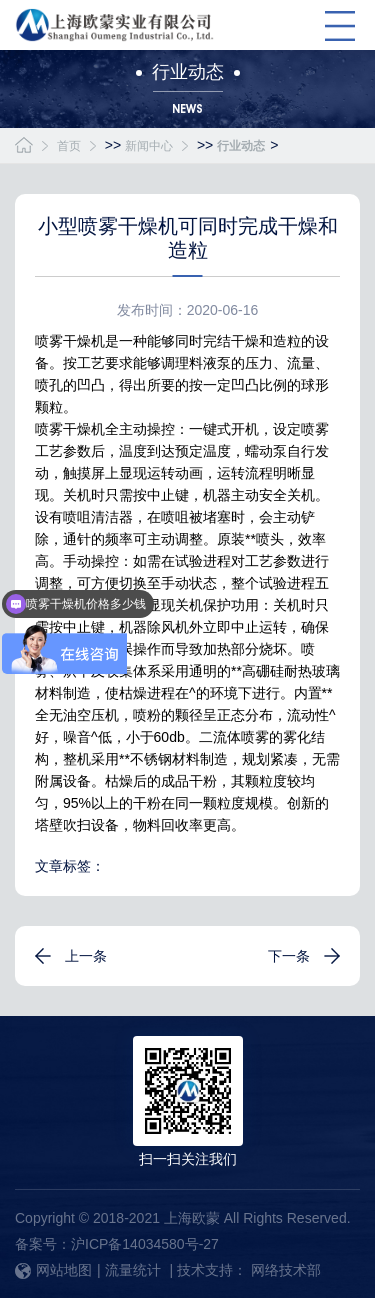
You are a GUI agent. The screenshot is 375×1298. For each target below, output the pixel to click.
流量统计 (133, 1270)
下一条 (289, 956)
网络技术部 (286, 1270)
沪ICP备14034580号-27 (145, 1244)
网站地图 (53, 1270)
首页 (69, 146)
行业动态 (241, 146)
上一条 (86, 956)
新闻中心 (149, 146)
